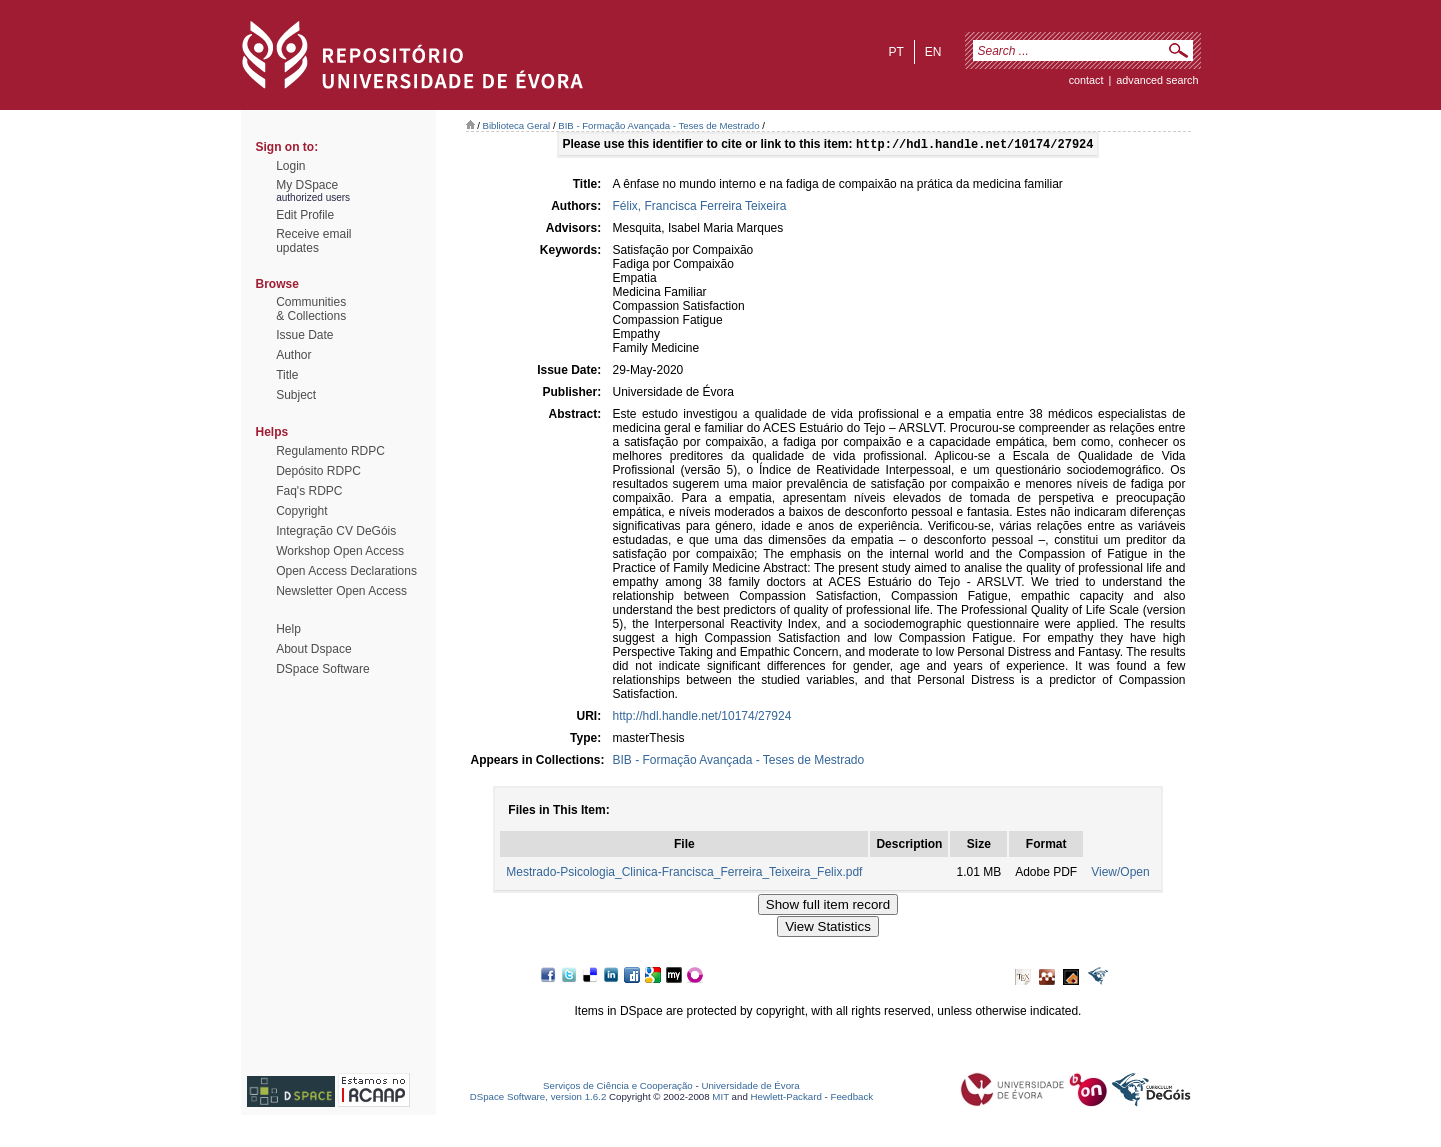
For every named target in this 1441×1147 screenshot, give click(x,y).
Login (290, 166)
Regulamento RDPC (330, 451)
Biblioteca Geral (517, 125)
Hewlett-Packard (786, 1098)
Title (287, 375)
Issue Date (304, 335)
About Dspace (313, 649)
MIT (720, 1098)
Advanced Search (1157, 80)
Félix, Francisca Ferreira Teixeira (700, 208)
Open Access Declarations (346, 571)
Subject (296, 395)
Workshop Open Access (340, 551)
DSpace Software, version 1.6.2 (538, 1098)
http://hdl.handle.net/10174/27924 (702, 718)
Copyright (301, 511)
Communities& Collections (311, 309)
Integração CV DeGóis (336, 531)
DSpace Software (322, 669)
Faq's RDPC (309, 491)
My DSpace (307, 185)
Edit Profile (305, 215)
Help (288, 629)
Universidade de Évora (750, 1087)
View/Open (1120, 874)
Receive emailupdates (313, 241)
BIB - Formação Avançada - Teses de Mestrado (658, 125)
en (933, 52)
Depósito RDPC (318, 471)
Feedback (851, 1098)
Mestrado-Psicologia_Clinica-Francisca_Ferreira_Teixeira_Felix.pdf (684, 874)
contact (1086, 80)
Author (293, 355)
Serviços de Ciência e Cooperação (618, 1087)
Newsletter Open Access (341, 591)
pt (895, 52)
